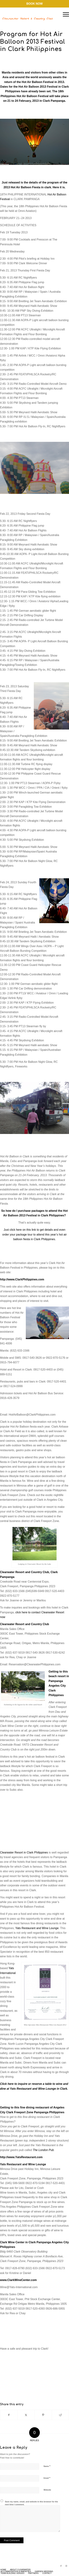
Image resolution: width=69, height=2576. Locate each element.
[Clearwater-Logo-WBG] (27, 14)
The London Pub (43, 2150)
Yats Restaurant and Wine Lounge (37, 1928)
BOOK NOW (34, 3)
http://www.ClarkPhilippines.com (22, 1279)
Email (47, 2478)
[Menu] (64, 14)
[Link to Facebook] (61, 2565)
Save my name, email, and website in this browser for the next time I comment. (31, 2503)
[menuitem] (64, 14)
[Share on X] (26, 2415)
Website (47, 2490)
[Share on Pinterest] (43, 2415)
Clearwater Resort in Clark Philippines (24, 1852)
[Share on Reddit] (60, 2415)
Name (47, 2466)
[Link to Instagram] (66, 2565)
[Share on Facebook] (8, 2415)
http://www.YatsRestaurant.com (21, 2157)
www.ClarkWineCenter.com (18, 2280)
